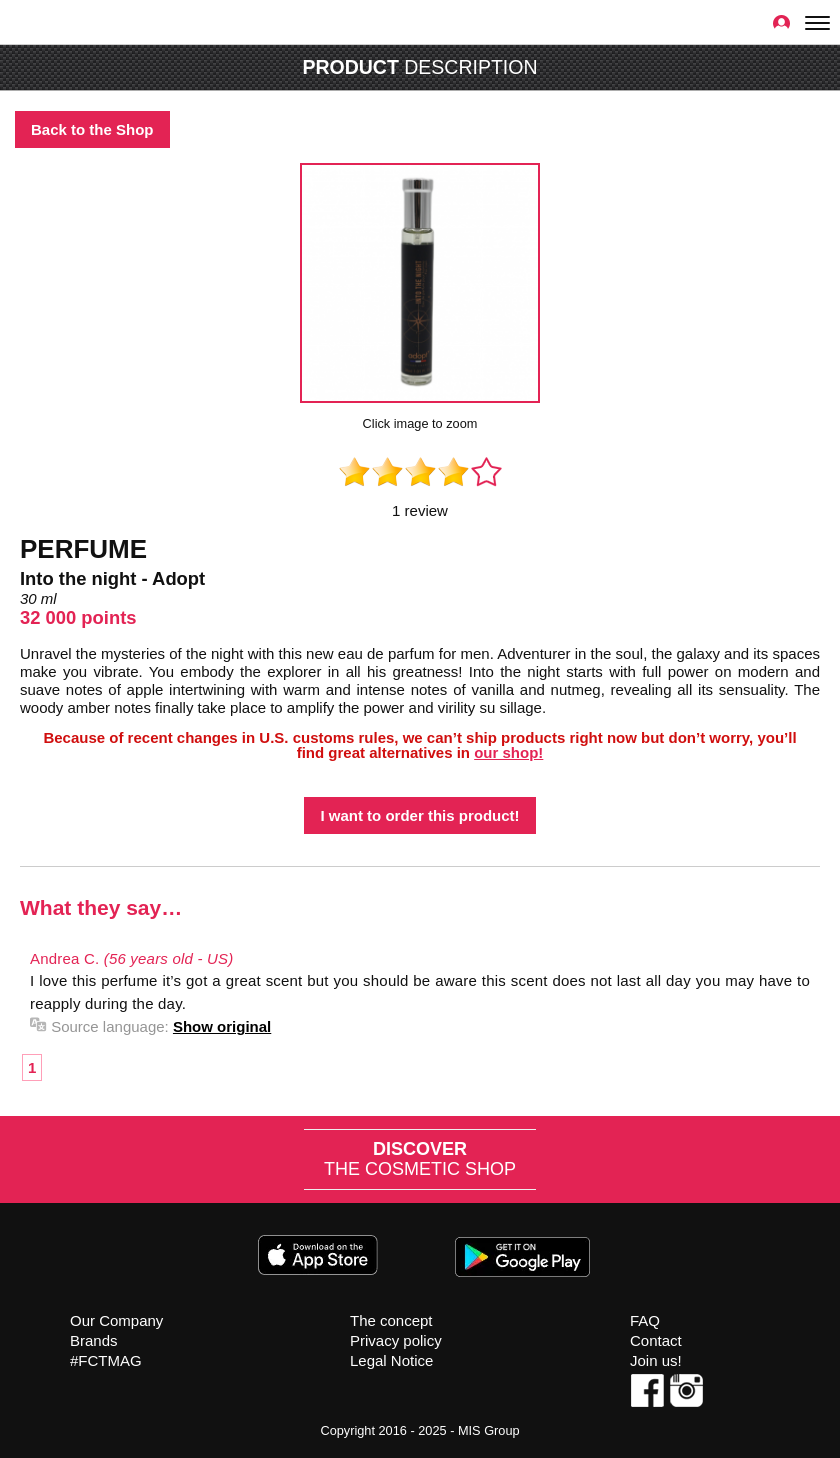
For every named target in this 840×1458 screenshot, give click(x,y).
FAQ (645, 1320)
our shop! (508, 752)
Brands (94, 1340)
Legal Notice (391, 1360)
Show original (222, 1026)
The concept (391, 1320)
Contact (656, 1340)
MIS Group (489, 1430)
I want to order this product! (419, 815)
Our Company (116, 1320)
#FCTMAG (106, 1360)
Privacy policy (396, 1340)
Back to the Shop (92, 129)
